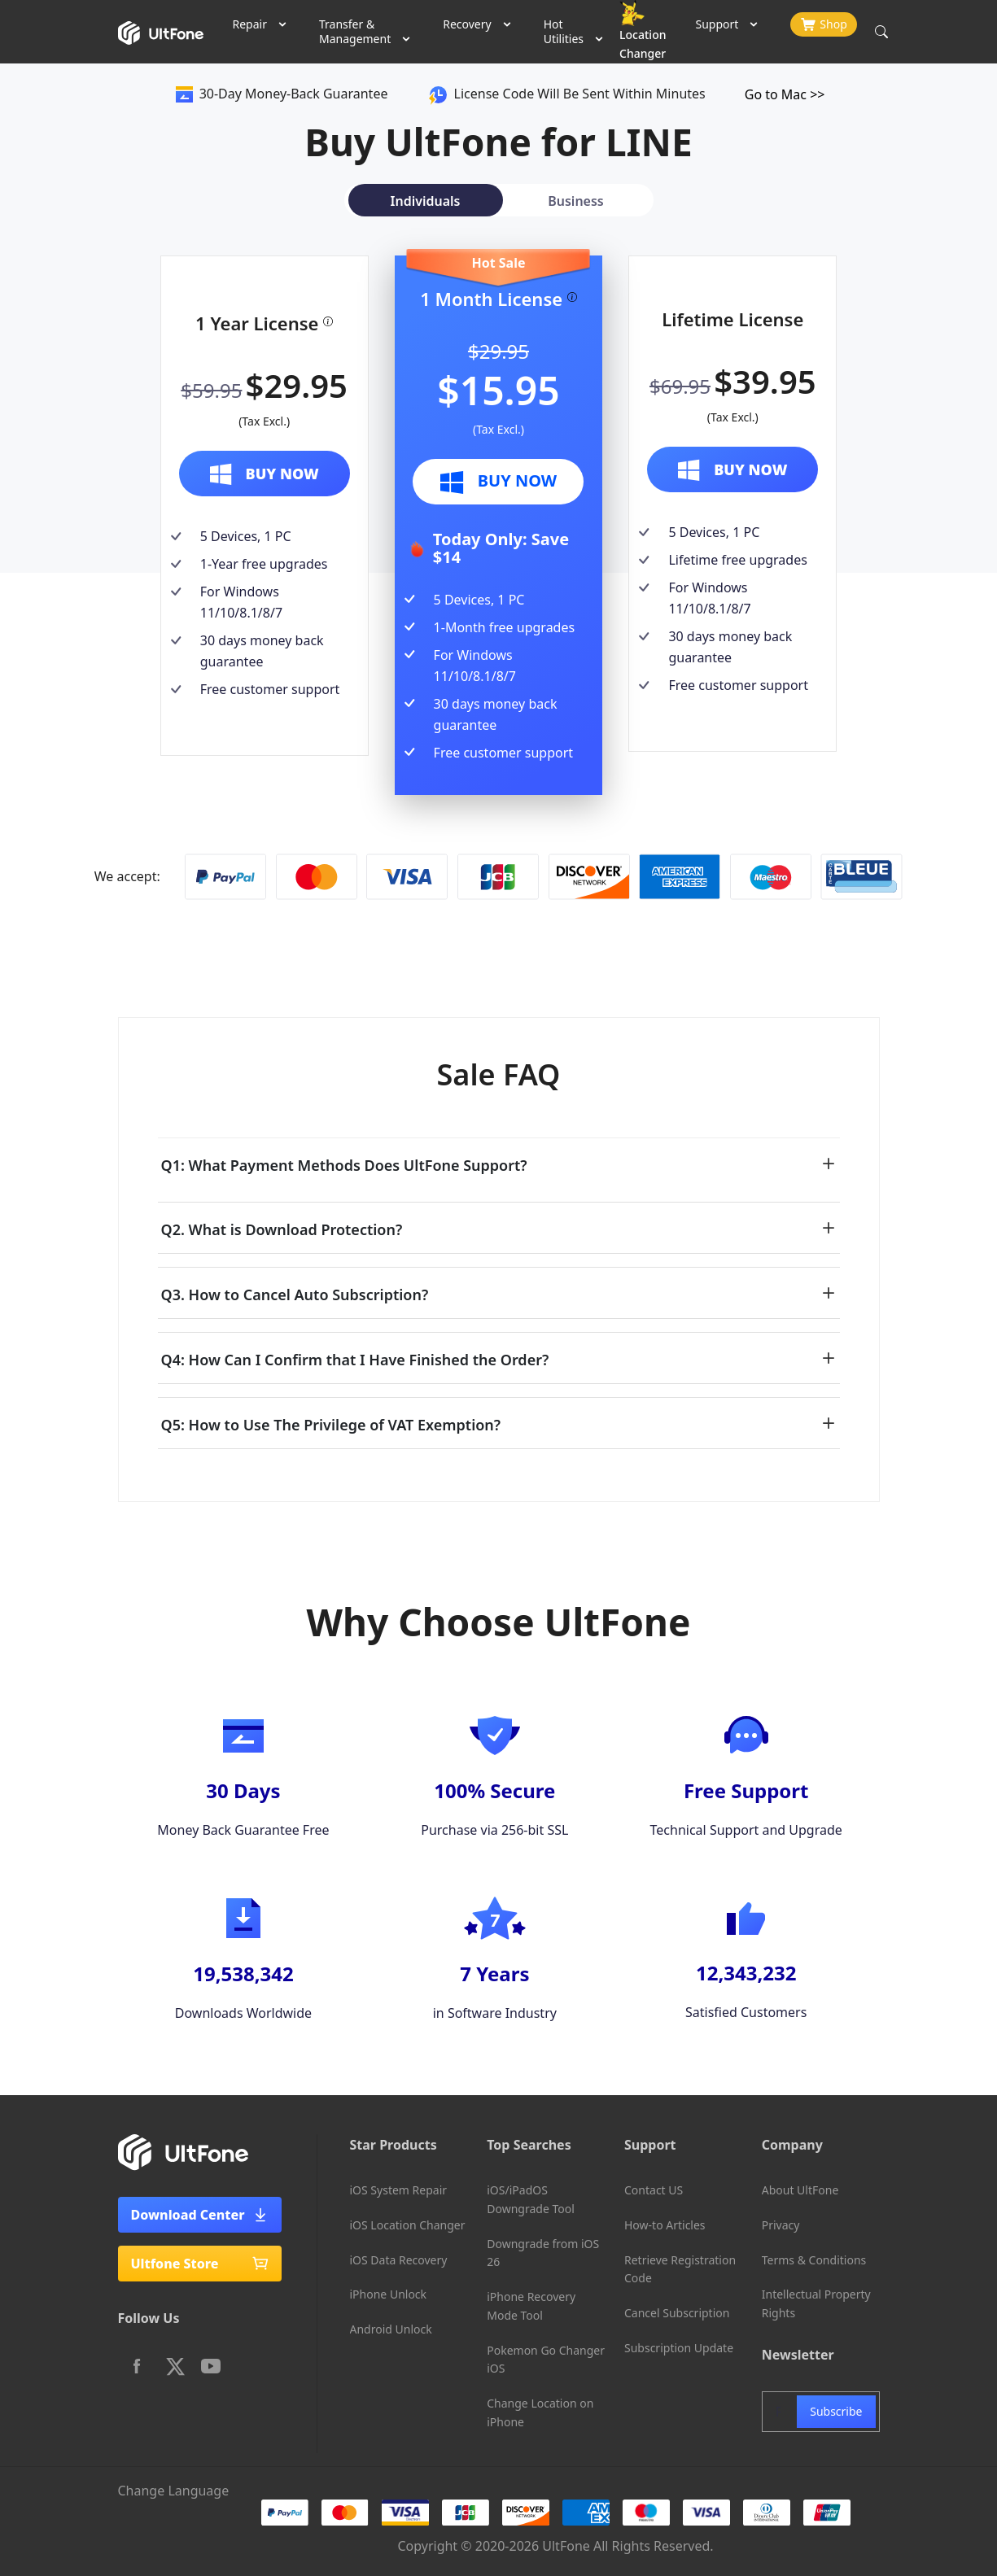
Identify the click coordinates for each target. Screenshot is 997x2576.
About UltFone (800, 2190)
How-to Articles (665, 2225)
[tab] (421, 200)
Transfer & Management (355, 31)
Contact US (653, 2190)
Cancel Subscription (676, 2313)
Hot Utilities (564, 31)
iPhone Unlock (388, 2294)
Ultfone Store (200, 2264)
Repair (250, 24)
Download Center (200, 2215)
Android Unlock (391, 2329)
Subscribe (836, 2411)
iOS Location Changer (408, 2225)
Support (716, 24)
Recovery (467, 24)
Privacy (781, 2225)
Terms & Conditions (814, 2260)
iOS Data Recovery (399, 2260)
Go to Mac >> (785, 94)
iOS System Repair (399, 2190)
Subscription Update (678, 2348)
